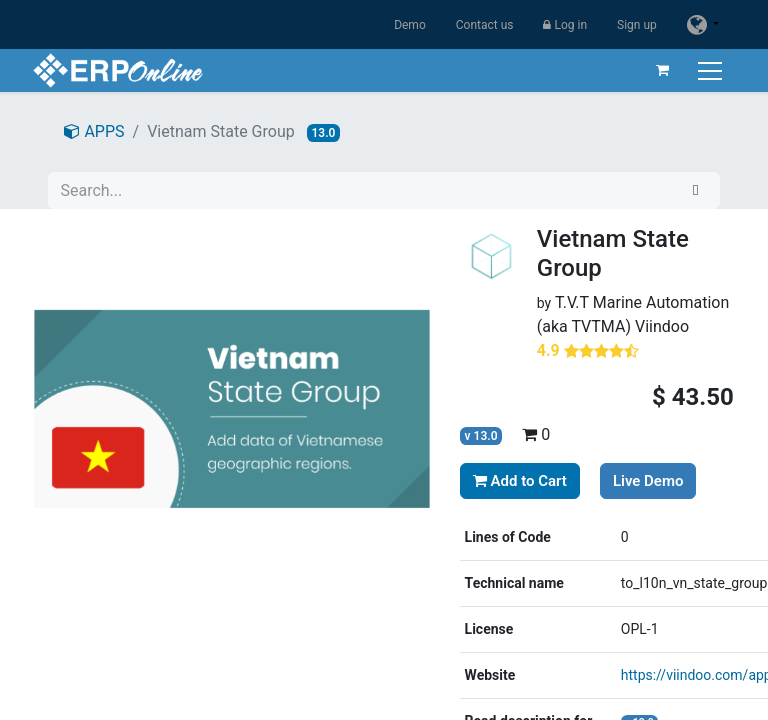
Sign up (637, 25)
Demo (410, 25)
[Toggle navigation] (710, 70)
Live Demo (648, 481)
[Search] (695, 190)
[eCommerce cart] (661, 70)
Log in (565, 25)
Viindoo (662, 326)
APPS (94, 131)
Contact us (485, 25)
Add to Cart (520, 481)
